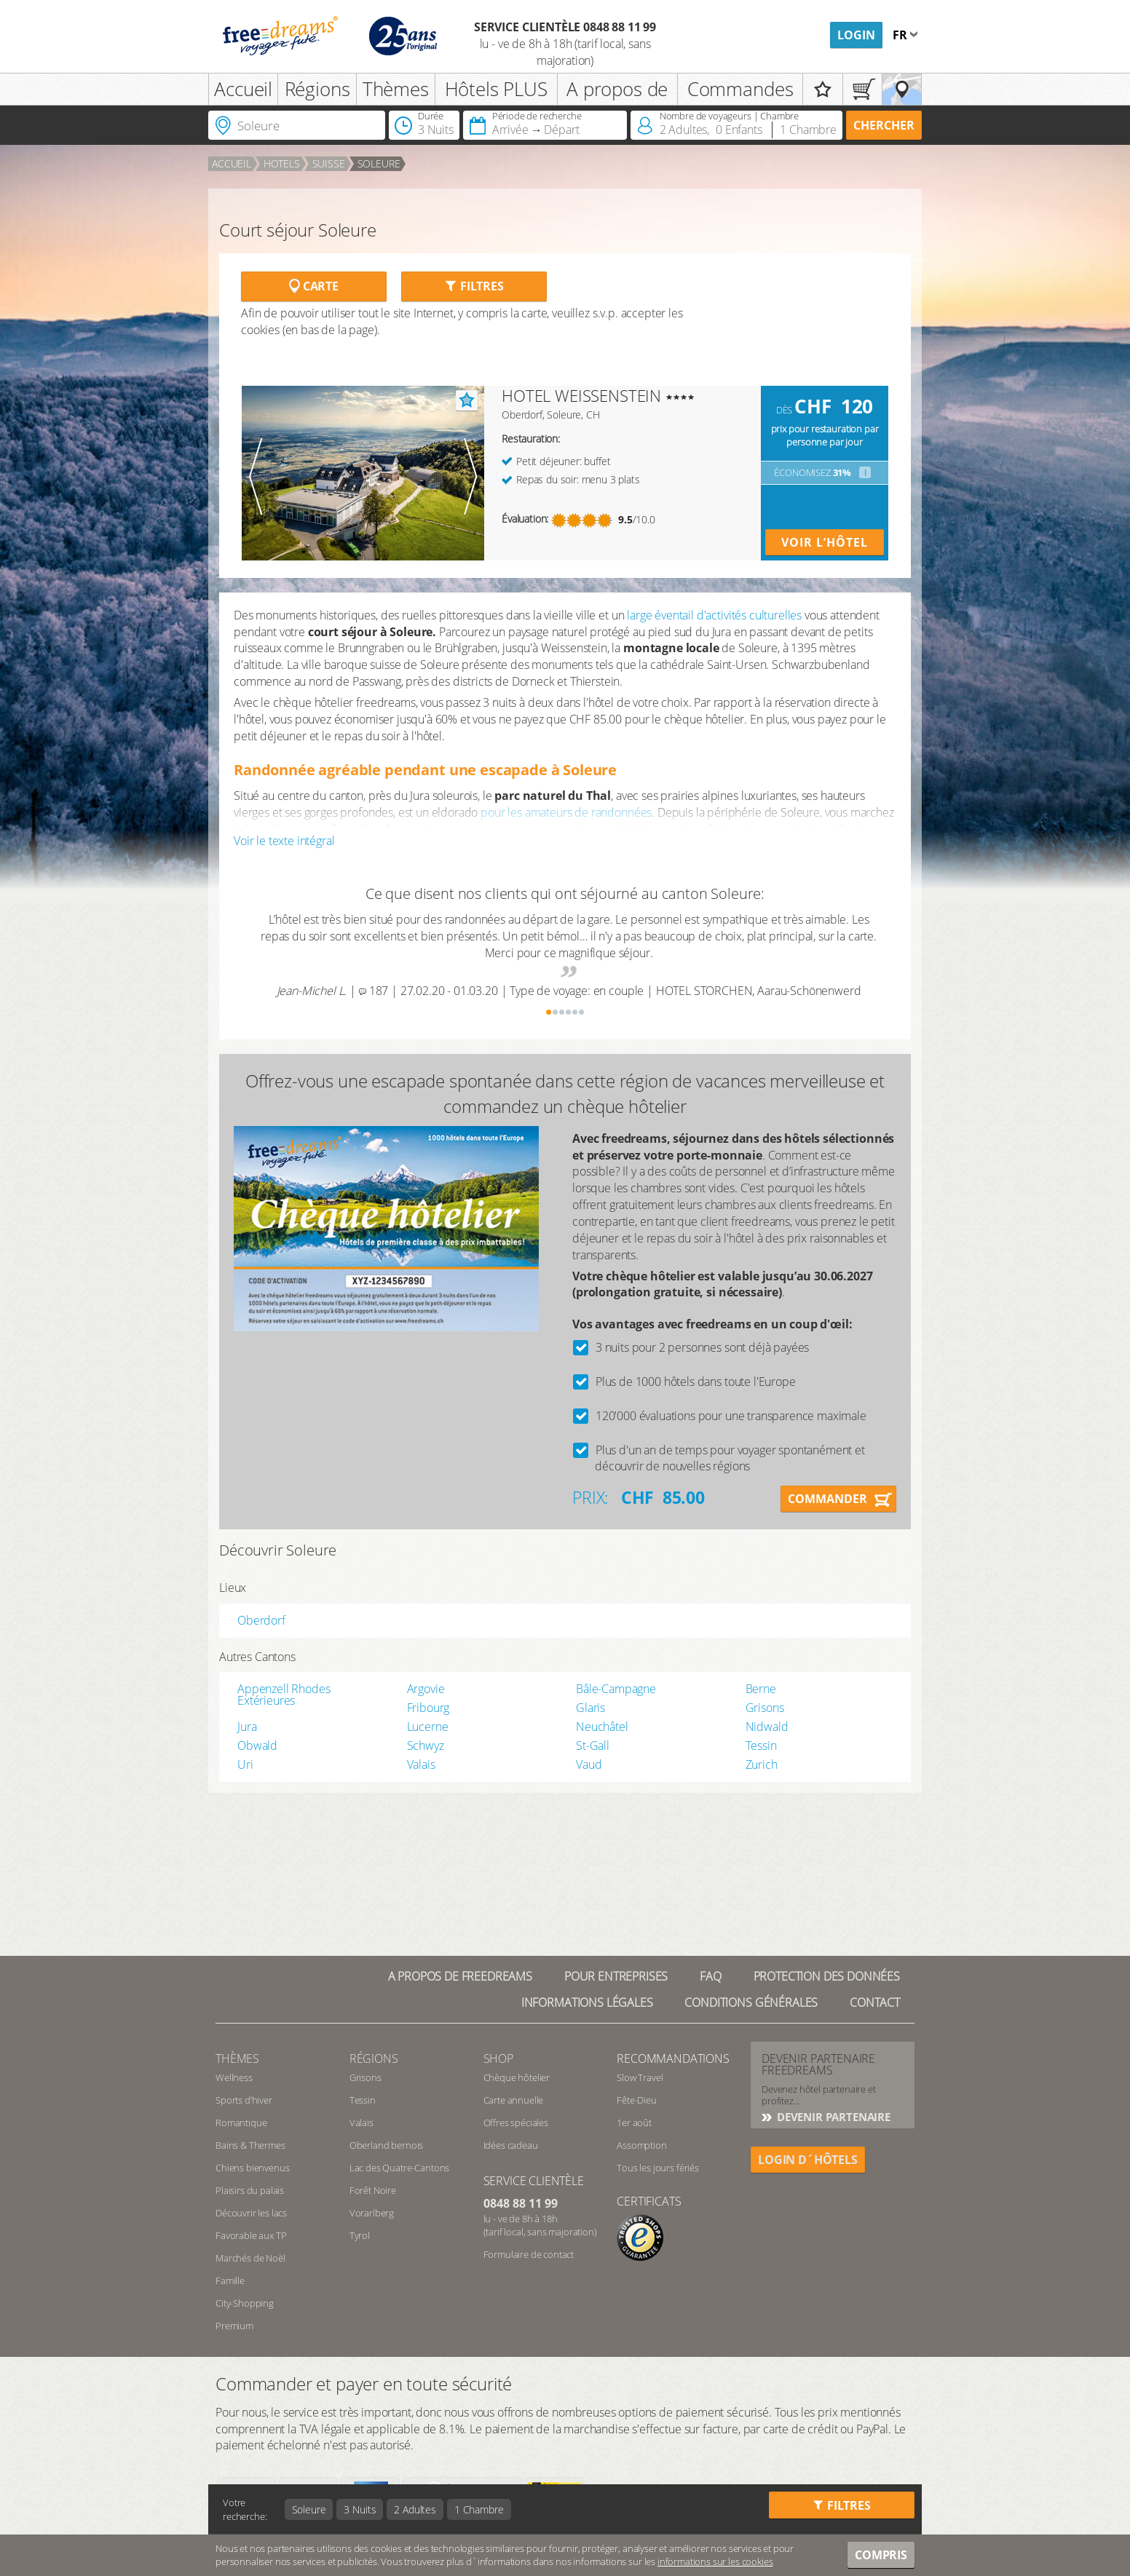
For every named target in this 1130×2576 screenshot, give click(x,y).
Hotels (282, 163)
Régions (317, 89)
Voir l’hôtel (824, 542)
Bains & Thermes (250, 2145)
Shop (498, 2058)
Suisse (328, 163)
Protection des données (827, 1976)
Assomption (641, 2145)
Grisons (765, 1707)
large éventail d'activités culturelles (714, 615)
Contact (875, 2002)
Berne (761, 1689)
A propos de (617, 89)
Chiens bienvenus (252, 2167)
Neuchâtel (602, 1726)
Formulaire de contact (528, 2254)
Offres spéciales (515, 2122)
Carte (314, 286)
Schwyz (425, 1745)
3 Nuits (360, 2509)
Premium (234, 2325)
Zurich (762, 1764)
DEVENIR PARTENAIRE (832, 2116)
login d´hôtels (808, 2160)
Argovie (426, 1689)
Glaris (590, 1707)
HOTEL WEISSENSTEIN (581, 395)
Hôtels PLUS (496, 89)
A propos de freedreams (460, 1976)
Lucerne (428, 1726)
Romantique (241, 2122)
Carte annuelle (513, 2100)
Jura (246, 1726)
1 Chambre (479, 2509)
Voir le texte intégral (284, 841)
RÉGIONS (373, 2058)
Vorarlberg (371, 2212)
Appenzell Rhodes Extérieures (283, 1694)
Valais (421, 1764)
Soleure (378, 163)
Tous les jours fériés (658, 2167)
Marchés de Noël (250, 2257)
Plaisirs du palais (250, 2190)
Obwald (257, 1745)
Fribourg (428, 1707)
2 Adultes (415, 2509)
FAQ (711, 1976)
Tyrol (359, 2235)
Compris (881, 2555)
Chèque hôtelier (516, 2077)
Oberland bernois (386, 2145)
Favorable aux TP (251, 2235)
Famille (230, 2280)
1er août (634, 2122)
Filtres (474, 286)
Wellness (234, 2077)
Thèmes (396, 89)
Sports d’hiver (244, 2100)
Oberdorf (261, 1620)
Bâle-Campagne (616, 1689)
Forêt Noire (372, 2190)
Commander (827, 1499)
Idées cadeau (510, 2145)
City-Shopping (245, 2303)
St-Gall (592, 1745)
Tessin (761, 1745)
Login (856, 35)
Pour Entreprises (616, 1976)
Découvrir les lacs (251, 2212)
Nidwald (767, 1726)
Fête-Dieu (637, 2100)
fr (901, 35)
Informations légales (587, 2002)
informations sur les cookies (715, 2561)
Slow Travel (640, 2077)
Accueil (243, 89)
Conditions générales (751, 2002)
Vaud (588, 1764)
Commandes (740, 89)
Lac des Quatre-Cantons (399, 2167)
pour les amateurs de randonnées (566, 812)
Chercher (883, 125)
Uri (245, 1764)
